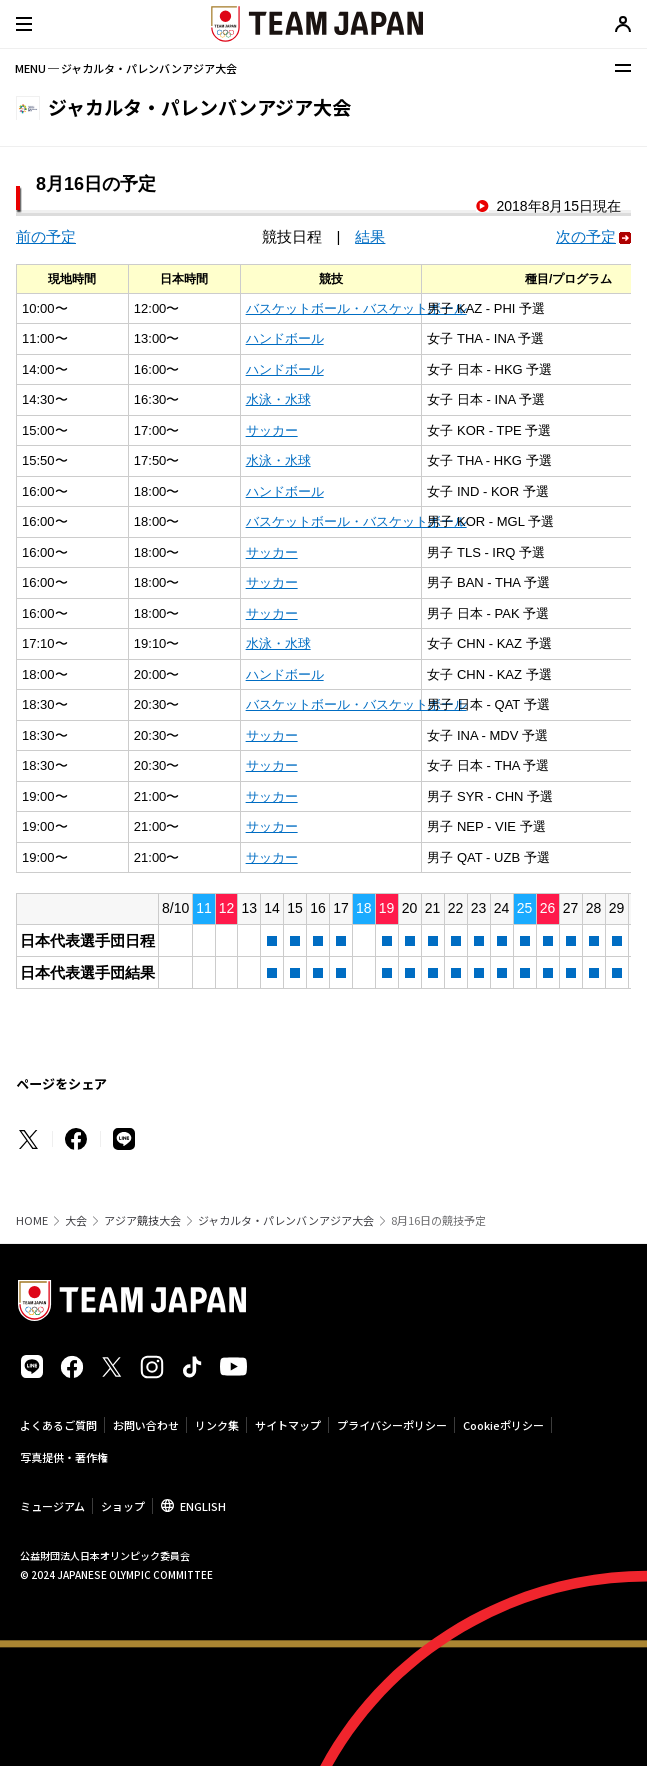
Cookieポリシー (503, 1425)
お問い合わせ (146, 1425)
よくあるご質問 (58, 1425)
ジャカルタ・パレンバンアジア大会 (286, 1220)
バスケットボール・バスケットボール (356, 308)
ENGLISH (203, 1506)
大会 (76, 1220)
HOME (32, 1220)
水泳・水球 (278, 399)
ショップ (123, 1506)
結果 (370, 236)
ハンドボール (285, 338)
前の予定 (46, 236)
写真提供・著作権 (64, 1457)
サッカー (272, 430)
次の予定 (586, 236)
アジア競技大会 (142, 1220)
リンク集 (217, 1425)
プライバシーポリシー (392, 1425)
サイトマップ (288, 1425)
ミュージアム (52, 1506)
